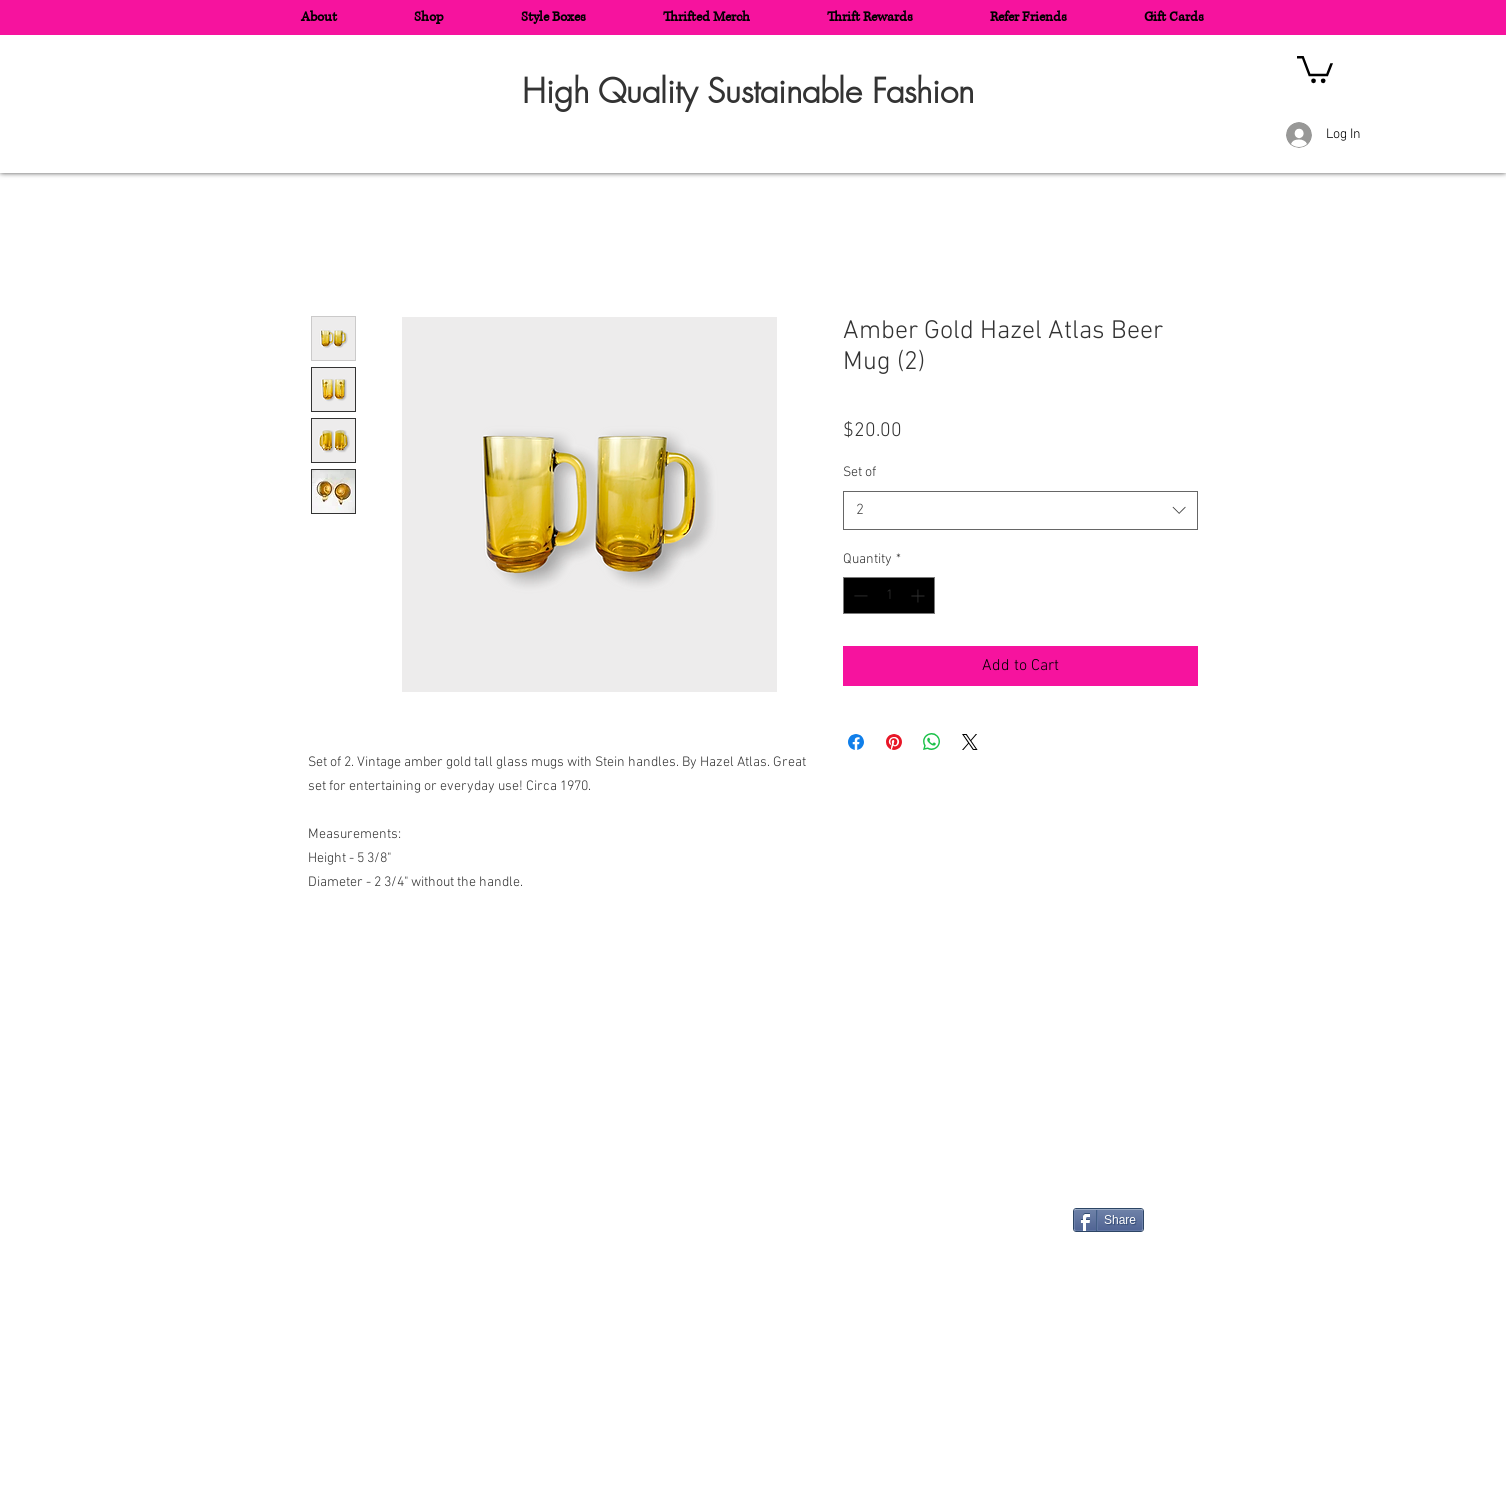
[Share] (1108, 1220)
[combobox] (1020, 510)
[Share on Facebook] (856, 742)
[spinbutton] (889, 595)
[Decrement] (858, 595)
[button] (1315, 68)
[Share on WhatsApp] (932, 742)
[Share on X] (970, 742)
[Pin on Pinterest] (894, 742)
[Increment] (919, 595)
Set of (859, 472)
